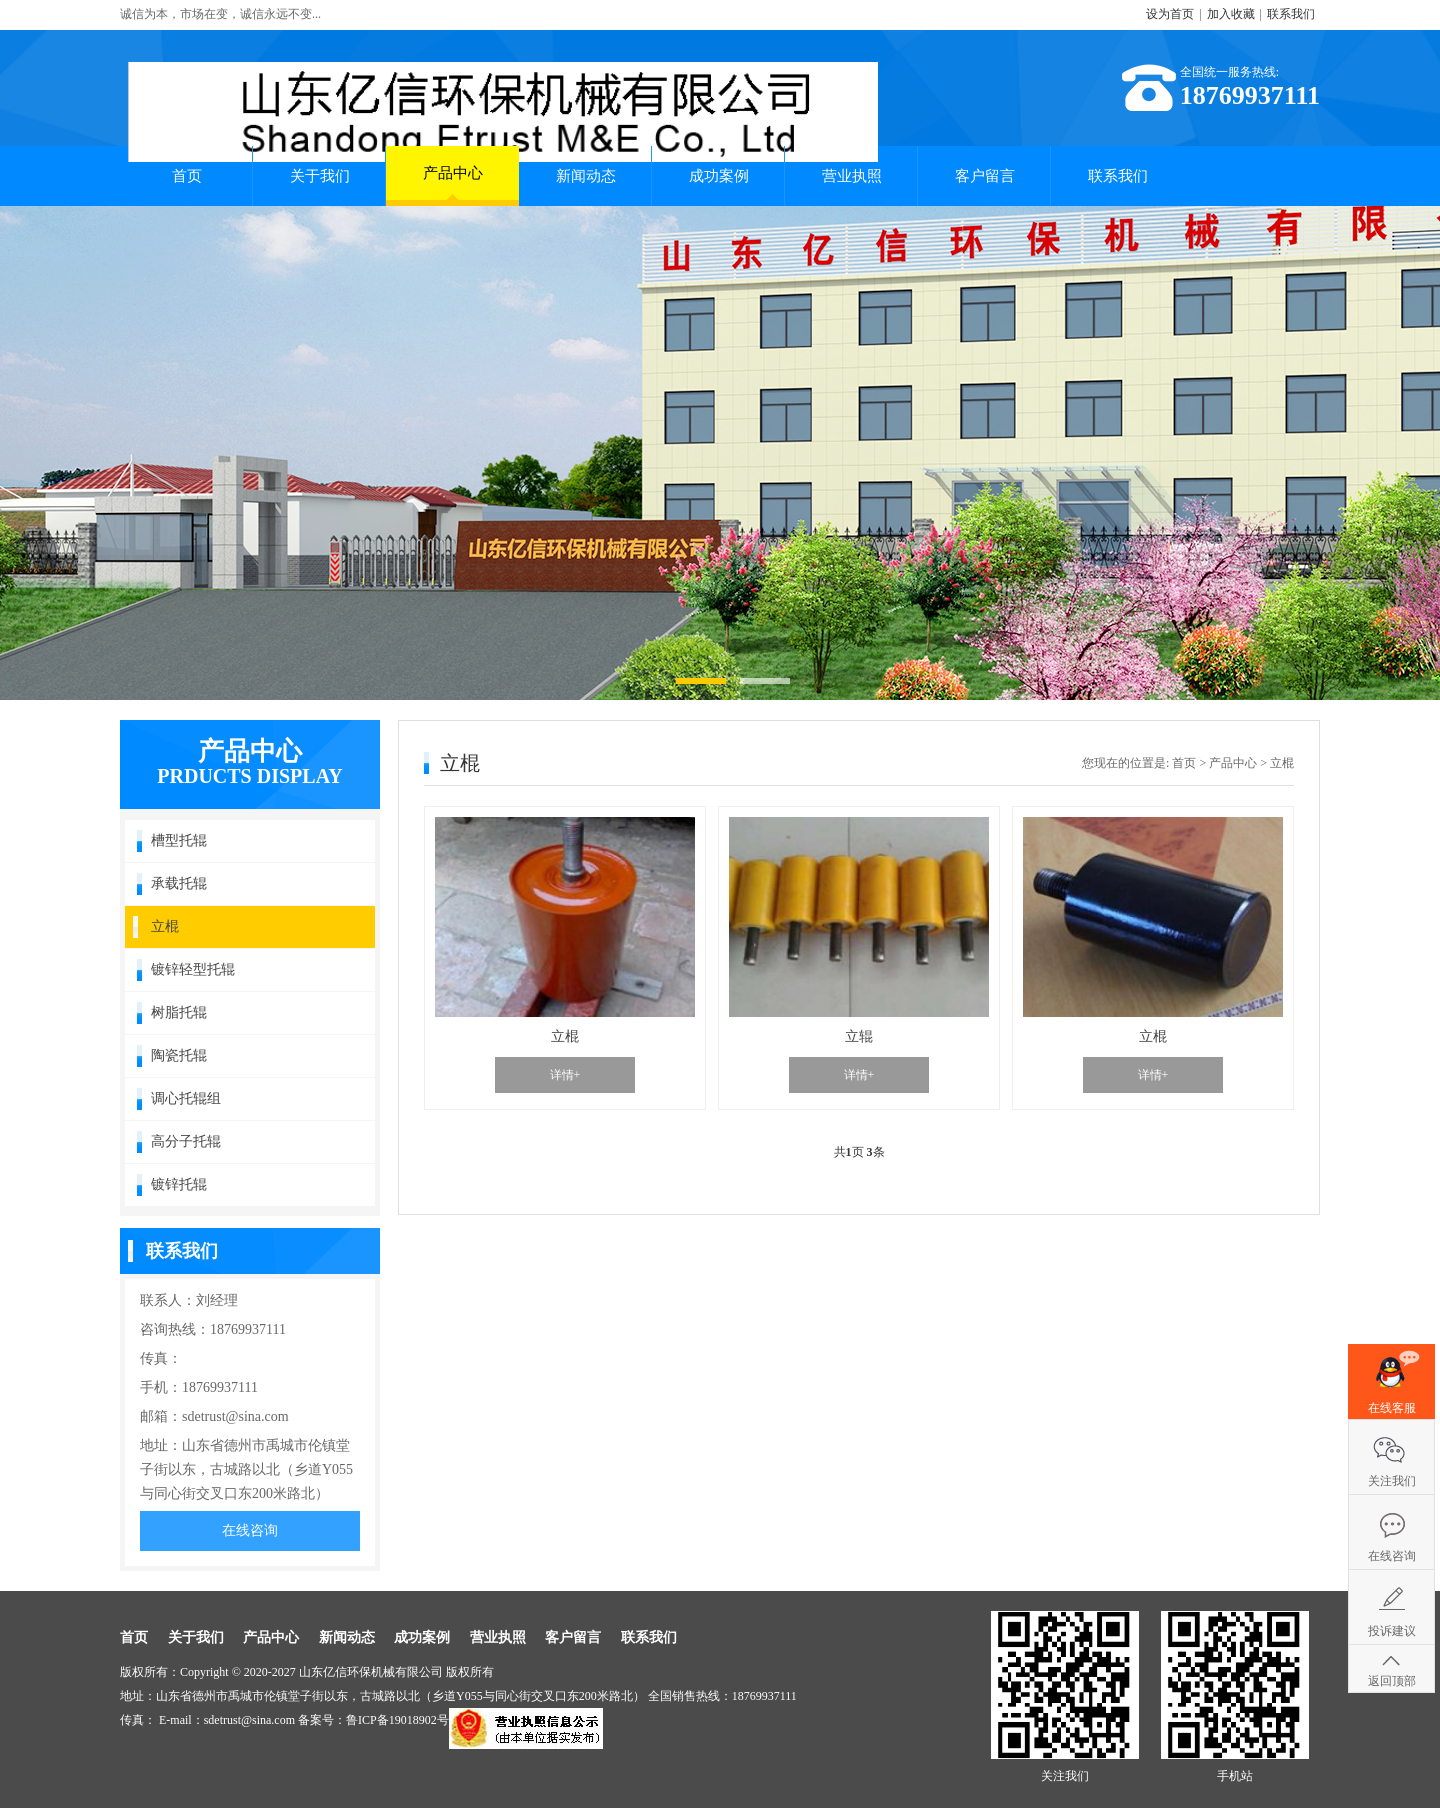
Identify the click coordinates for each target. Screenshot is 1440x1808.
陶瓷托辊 (179, 1055)
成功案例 (719, 176)
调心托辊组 (186, 1098)
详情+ (565, 1075)
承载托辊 (179, 883)
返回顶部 (1392, 1681)
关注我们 (1392, 1481)
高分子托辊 (186, 1141)
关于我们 (320, 176)
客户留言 (985, 176)
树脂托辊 (179, 1012)
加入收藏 (1231, 14)
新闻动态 (586, 176)
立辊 (859, 1036)
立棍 (165, 926)
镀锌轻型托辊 (193, 969)
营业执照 (852, 176)
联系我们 (1291, 14)
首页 (187, 176)
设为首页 (1170, 14)
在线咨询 (250, 1530)
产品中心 (453, 182)
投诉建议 (1392, 1631)
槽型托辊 (179, 840)
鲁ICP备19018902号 (397, 1720)
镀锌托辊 (179, 1184)
